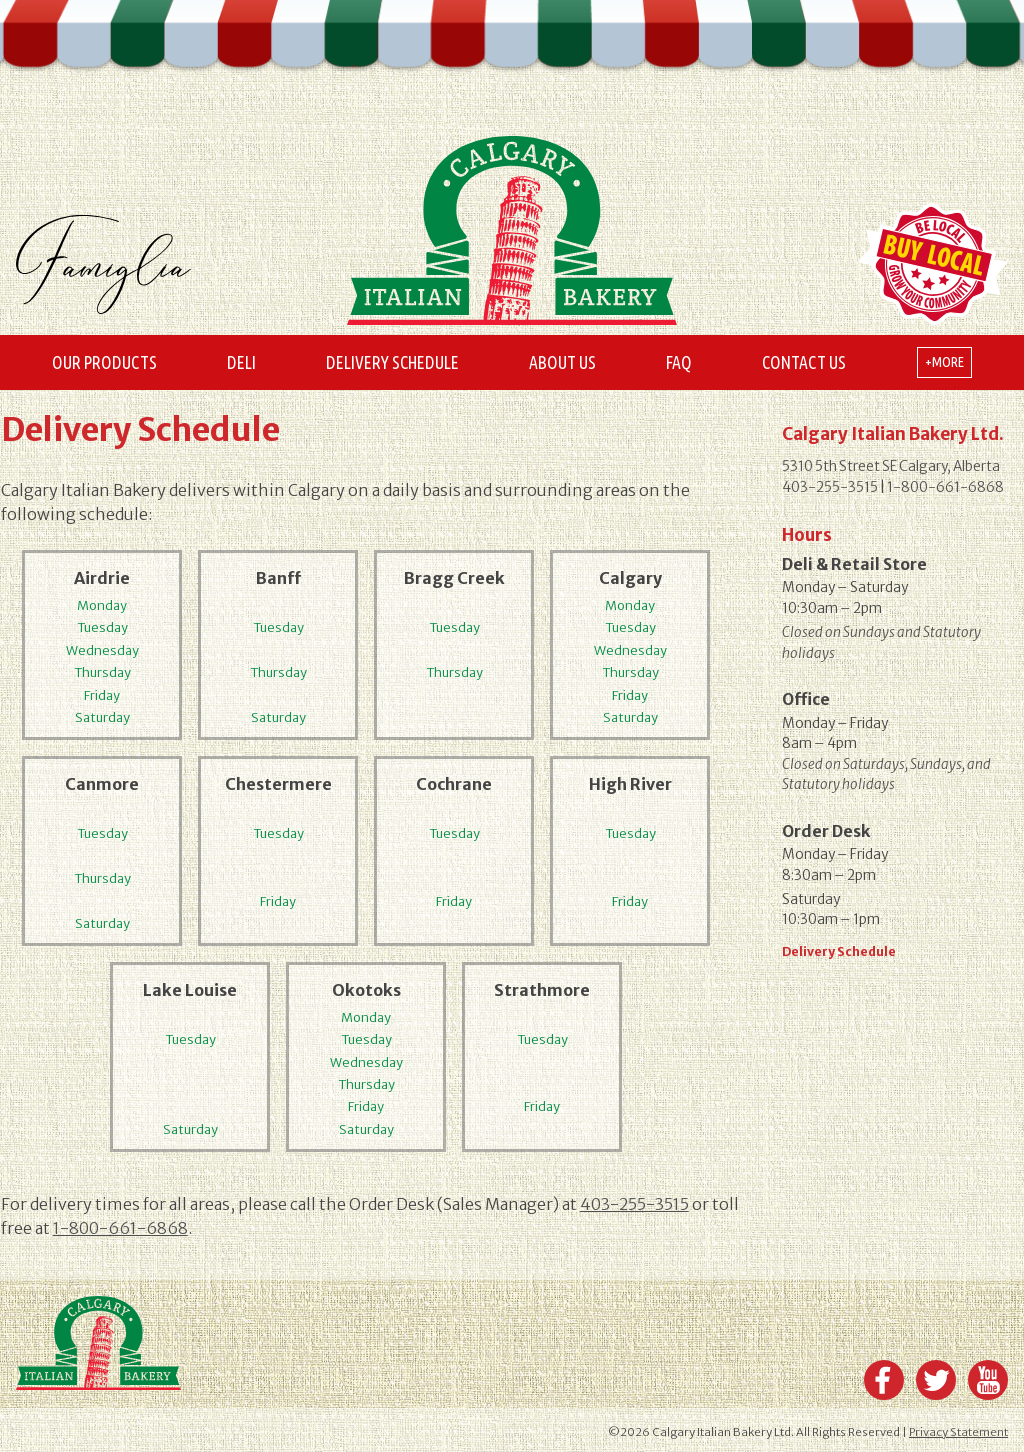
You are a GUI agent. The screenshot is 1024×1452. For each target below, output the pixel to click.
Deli (241, 362)
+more (944, 362)
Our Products (104, 362)
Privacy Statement (958, 1432)
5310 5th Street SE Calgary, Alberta (891, 466)
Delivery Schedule (392, 362)
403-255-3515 (634, 1204)
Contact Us (804, 362)
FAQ (679, 362)
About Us (562, 362)
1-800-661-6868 (120, 1228)
